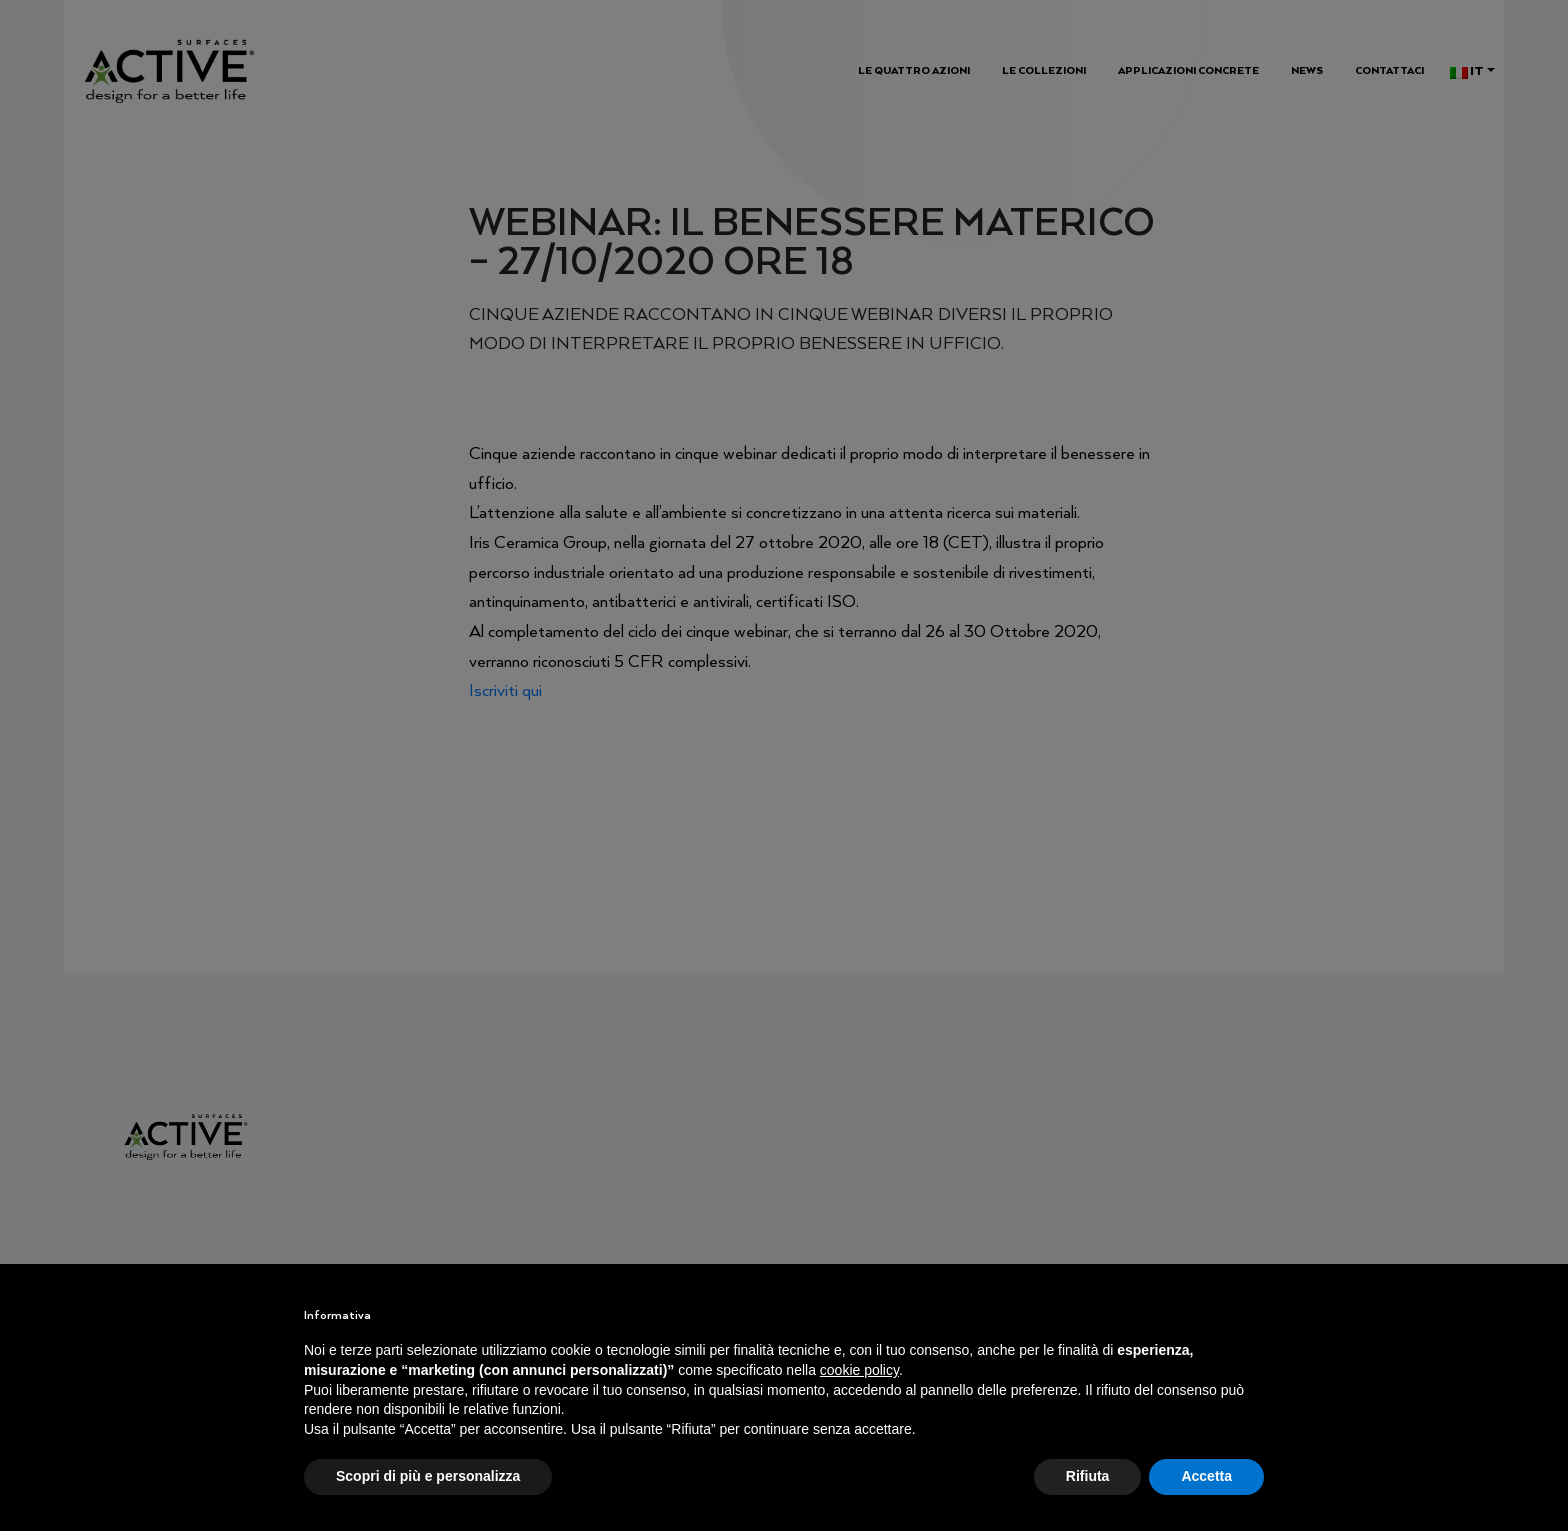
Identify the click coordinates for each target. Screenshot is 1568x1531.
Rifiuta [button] (1088, 1476)
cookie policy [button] (859, 1370)
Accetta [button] (1206, 1476)
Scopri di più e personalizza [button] (428, 1476)
